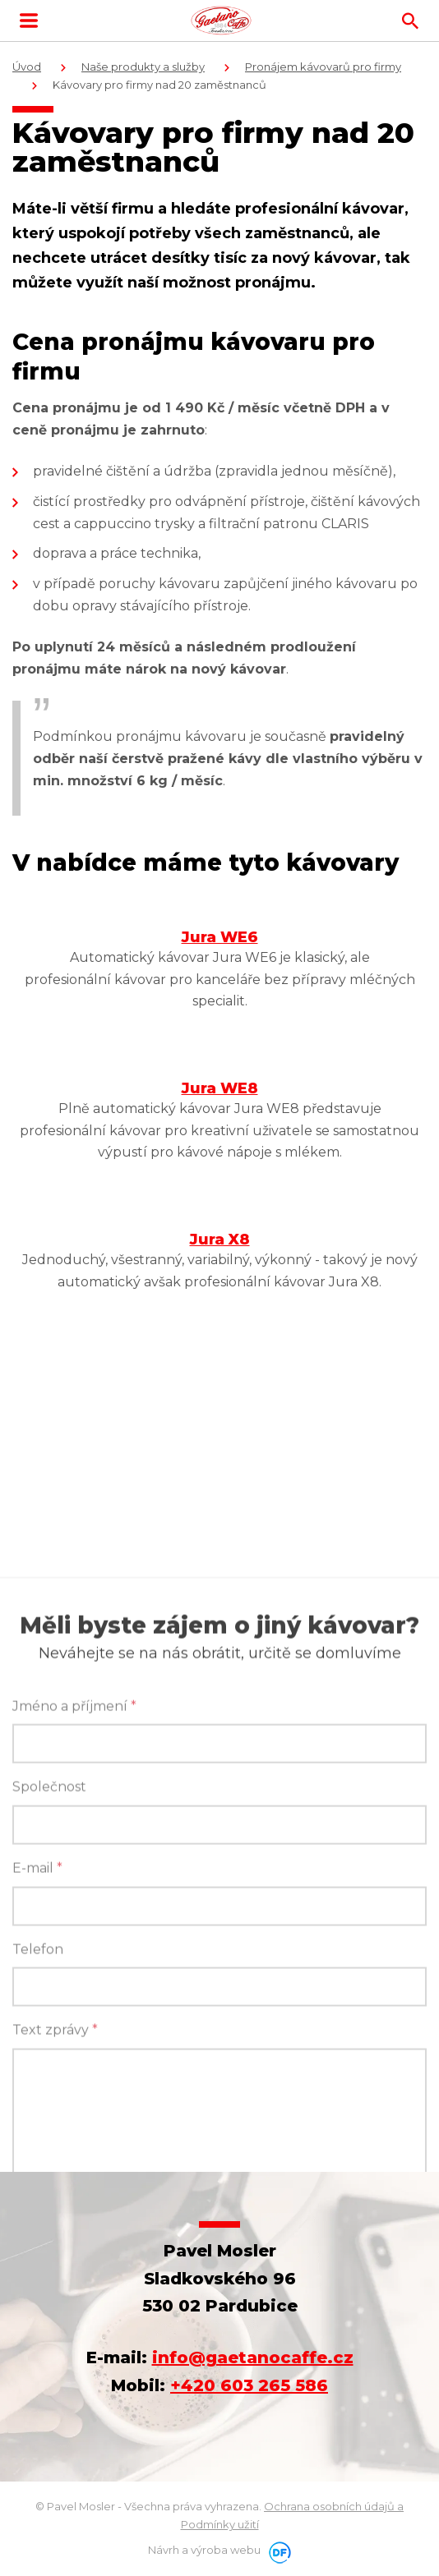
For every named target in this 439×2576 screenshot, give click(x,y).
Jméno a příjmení (74, 1893)
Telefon (37, 2136)
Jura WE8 (220, 1088)
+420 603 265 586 (249, 2385)
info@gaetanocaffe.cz (253, 2357)
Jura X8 (220, 1239)
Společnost (49, 1973)
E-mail (37, 2055)
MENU (28, 20)
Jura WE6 (220, 937)
